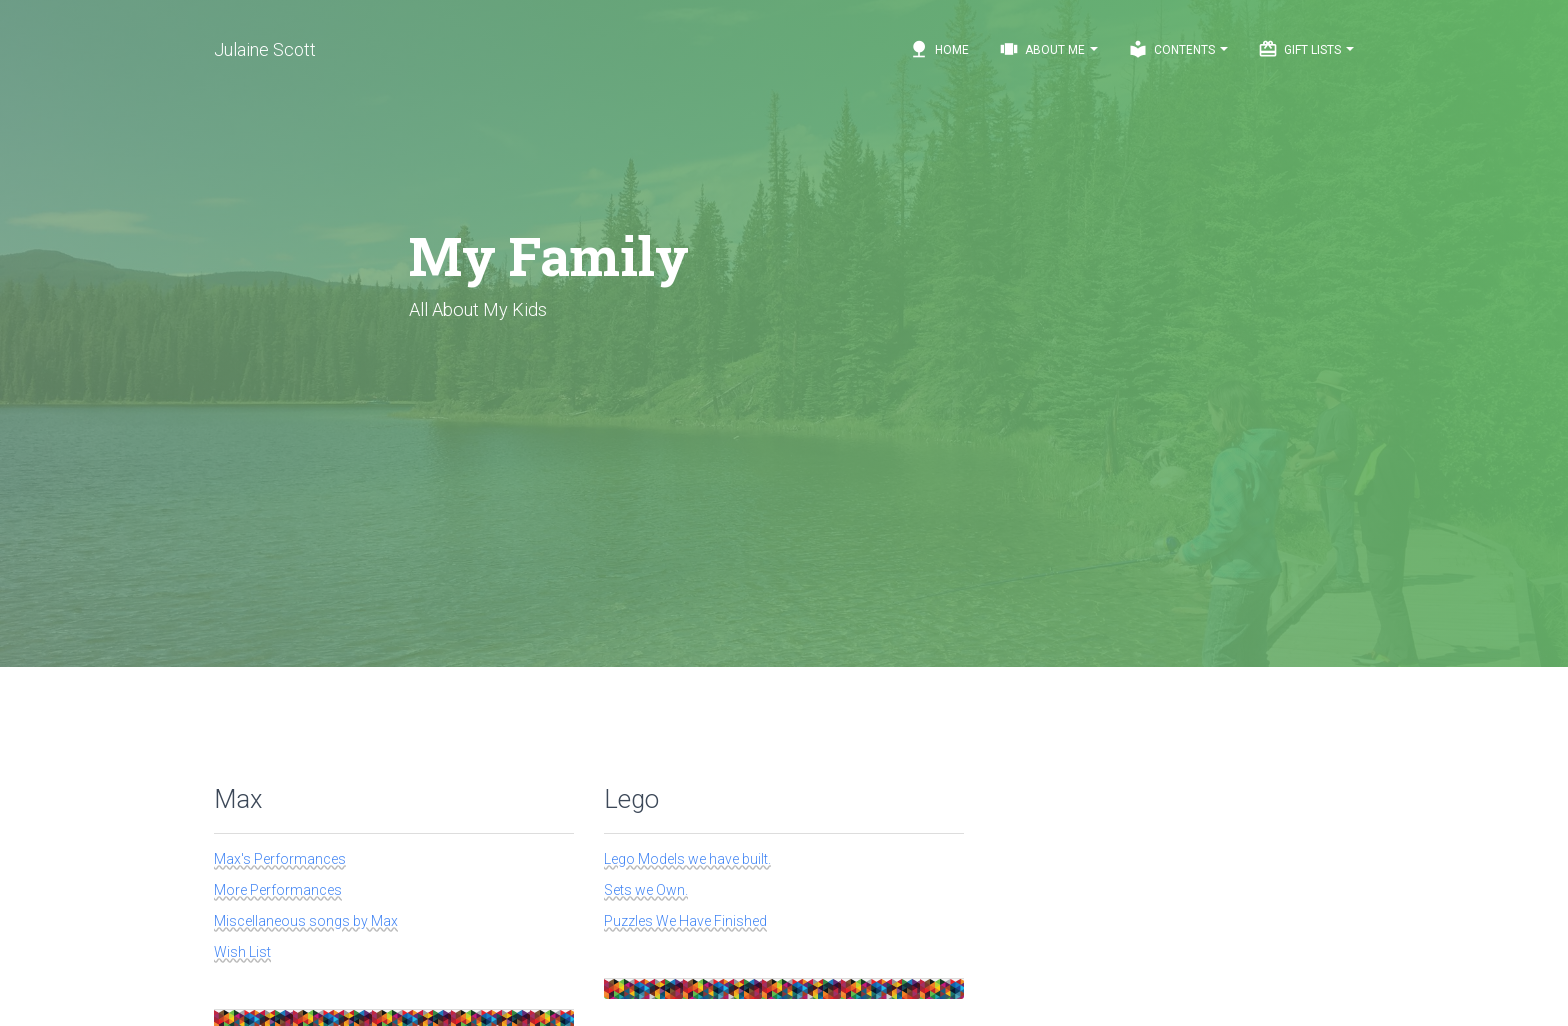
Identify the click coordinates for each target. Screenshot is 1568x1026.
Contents (1178, 49)
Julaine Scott (265, 49)
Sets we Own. (646, 890)
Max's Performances (280, 859)
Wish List (242, 952)
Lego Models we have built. (687, 859)
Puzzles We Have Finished (685, 921)
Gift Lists (1306, 49)
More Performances (278, 890)
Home (939, 49)
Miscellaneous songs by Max (306, 921)
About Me (1048, 49)
